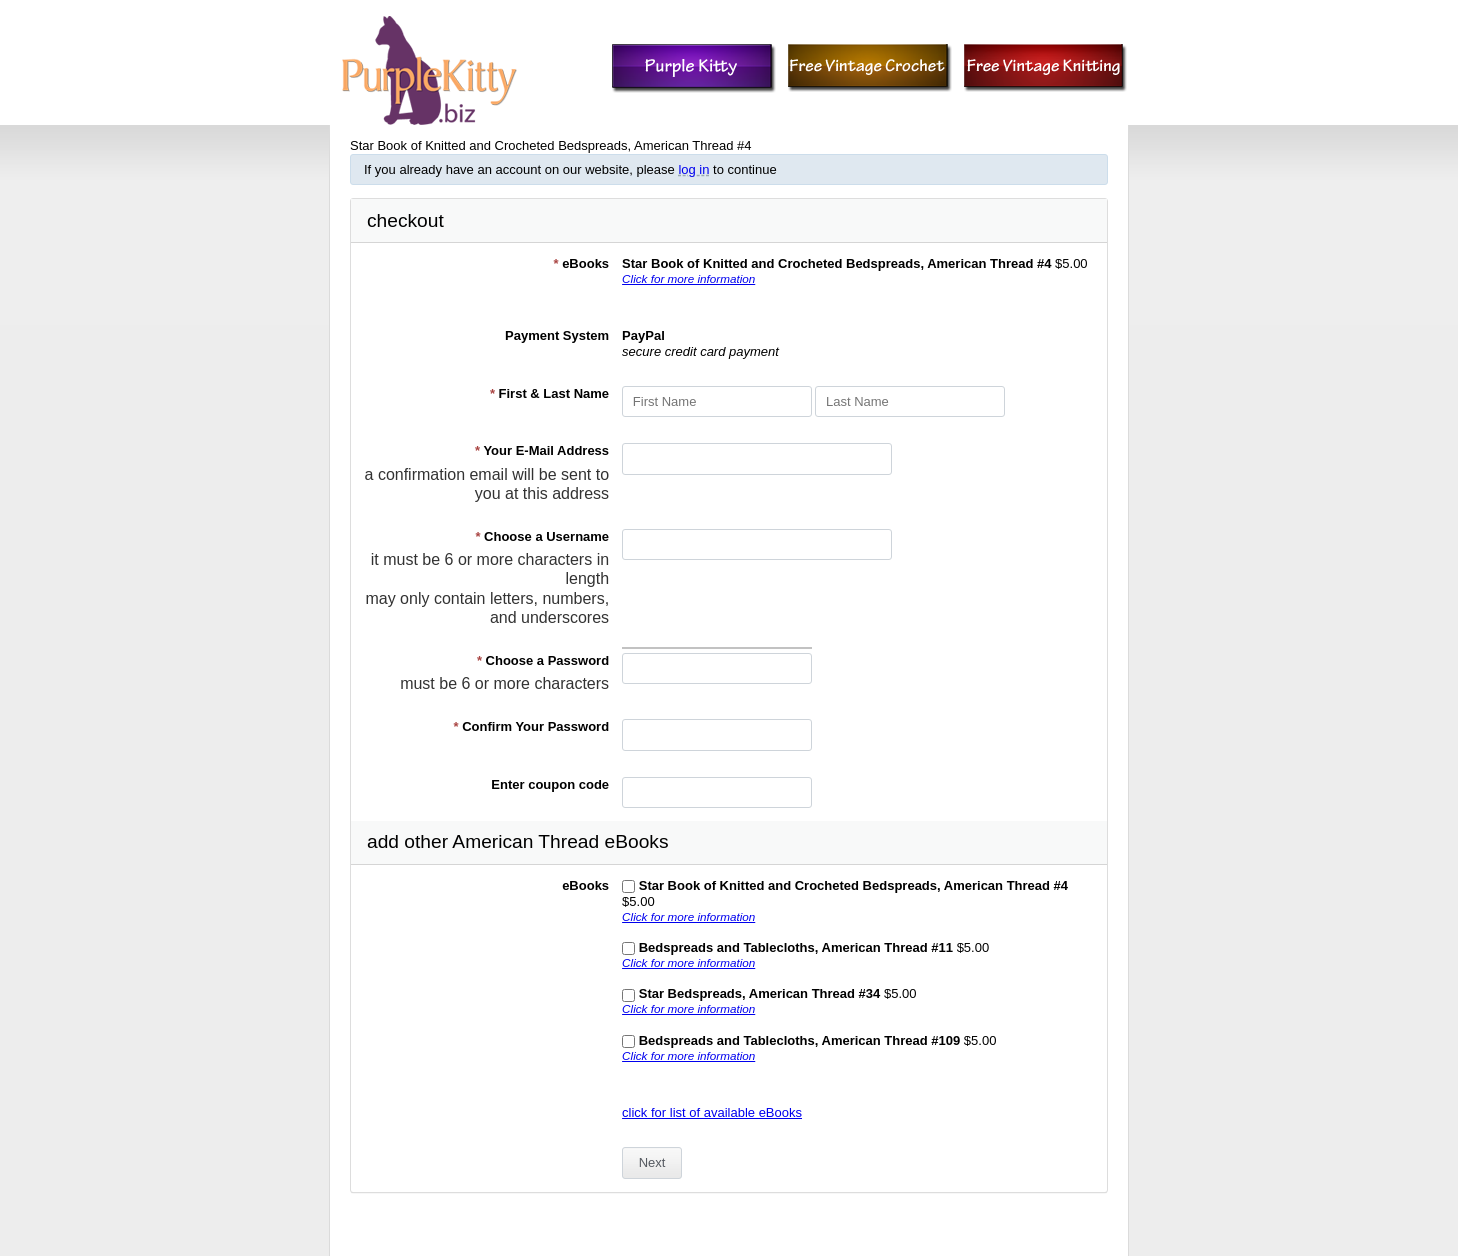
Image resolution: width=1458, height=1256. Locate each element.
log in (693, 169)
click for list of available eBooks (712, 1112)
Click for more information (688, 278)
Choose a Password (543, 660)
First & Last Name (549, 393)
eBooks (581, 263)
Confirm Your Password (532, 726)
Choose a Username (542, 536)
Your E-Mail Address (542, 450)
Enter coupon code (550, 784)
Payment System (557, 335)
